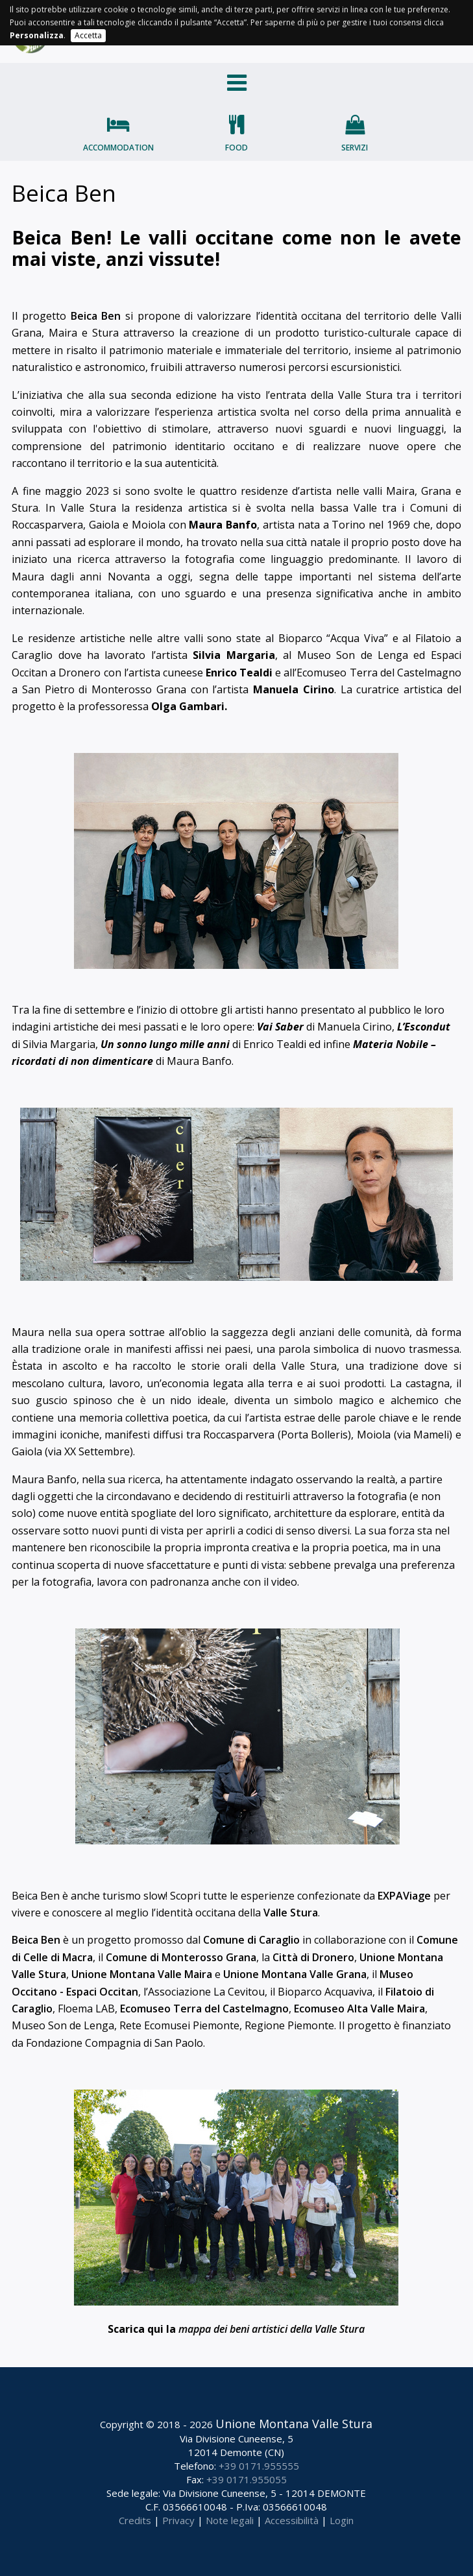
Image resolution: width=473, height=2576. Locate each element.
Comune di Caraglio (251, 1940)
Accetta (88, 35)
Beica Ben (96, 316)
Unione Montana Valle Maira (141, 1974)
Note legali (230, 2520)
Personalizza (37, 35)
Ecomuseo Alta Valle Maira (359, 2008)
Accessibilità (292, 2520)
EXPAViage (404, 1896)
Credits (135, 2520)
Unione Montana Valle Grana (295, 1974)
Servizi (354, 147)
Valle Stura (290, 1912)
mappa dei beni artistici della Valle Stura (271, 2329)
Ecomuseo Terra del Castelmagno (204, 2008)
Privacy (178, 2520)
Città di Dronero (313, 1957)
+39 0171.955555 (259, 2465)
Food (236, 147)
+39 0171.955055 (246, 2479)
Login (342, 2520)
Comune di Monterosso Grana (181, 1957)
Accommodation (118, 147)
